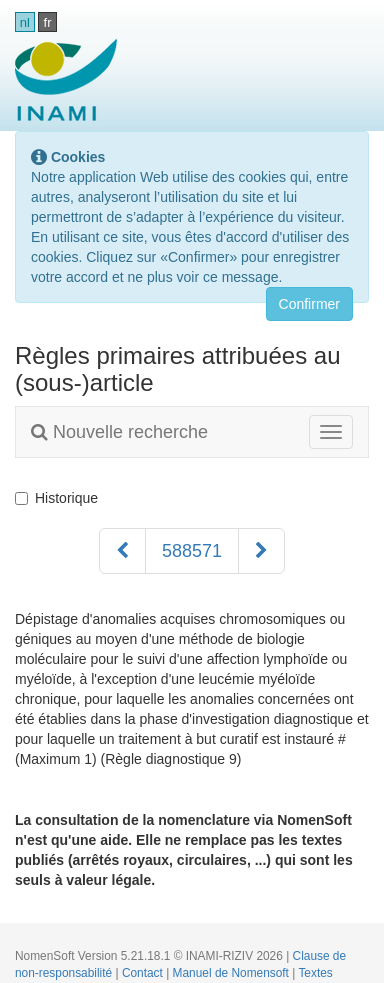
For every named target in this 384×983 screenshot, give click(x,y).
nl (25, 22)
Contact (144, 973)
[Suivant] (261, 551)
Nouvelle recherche (119, 432)
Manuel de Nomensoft (233, 973)
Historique (56, 498)
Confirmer (309, 304)
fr (48, 22)
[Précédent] (122, 551)
